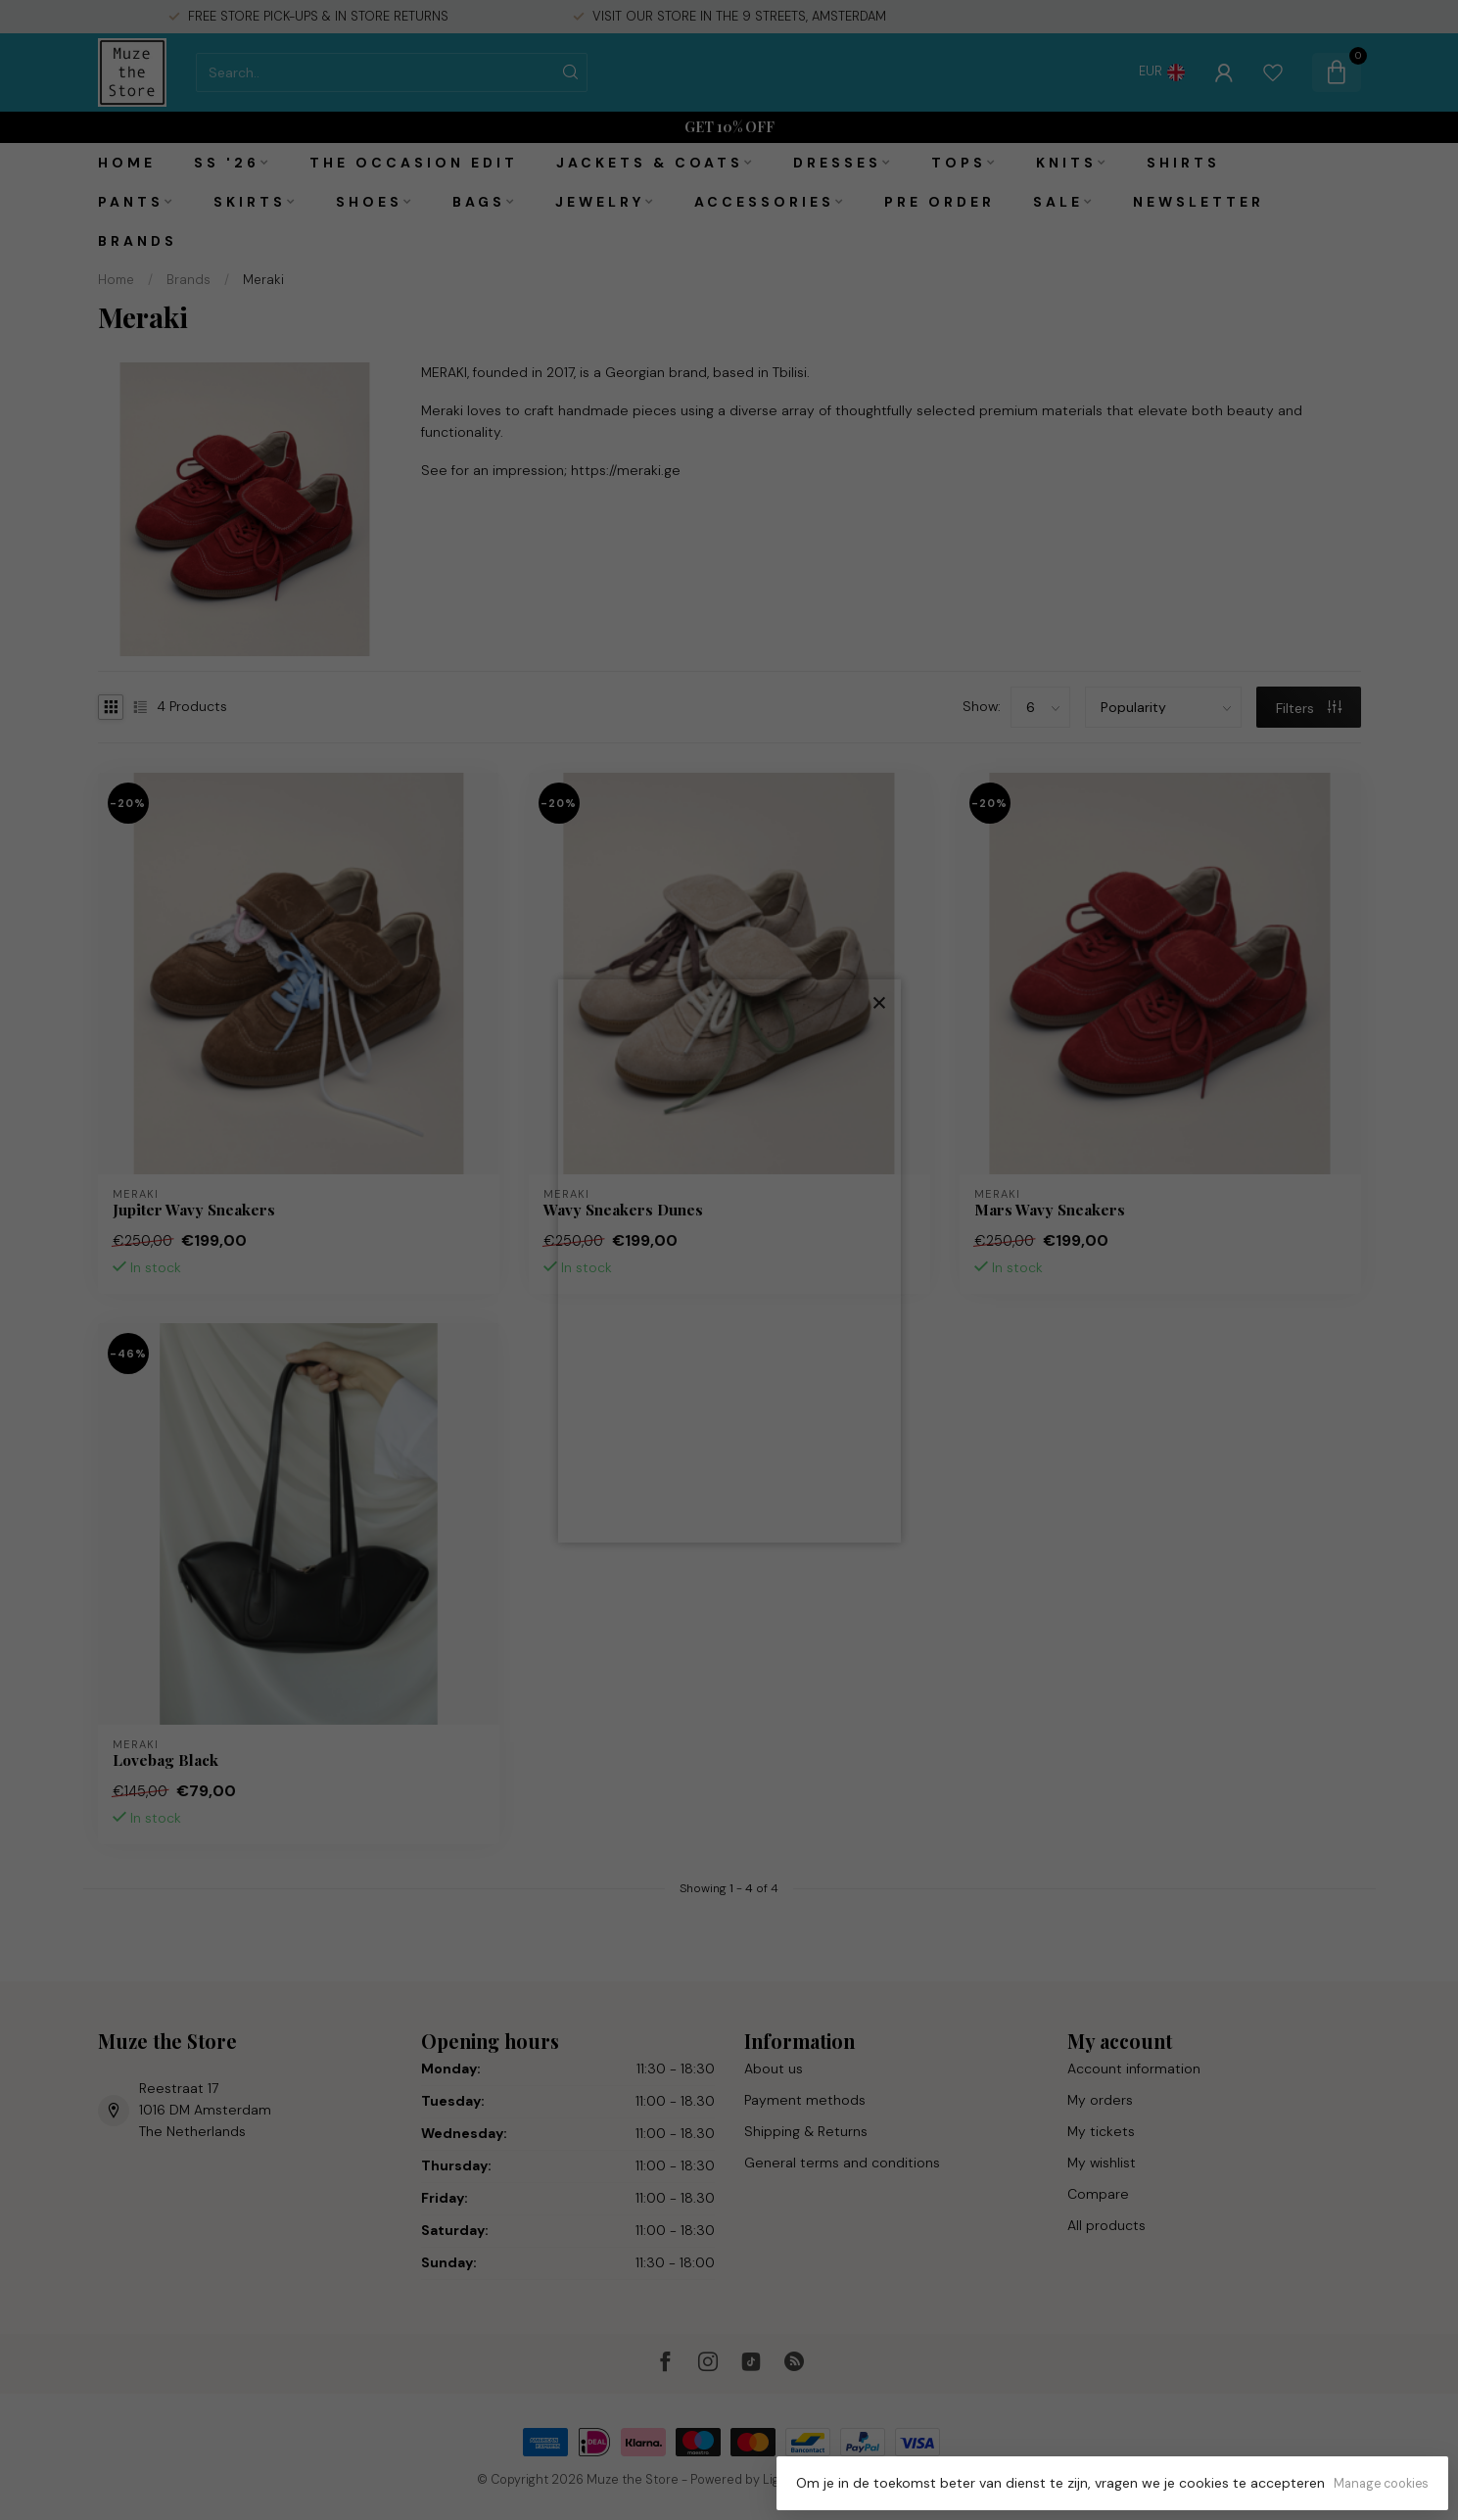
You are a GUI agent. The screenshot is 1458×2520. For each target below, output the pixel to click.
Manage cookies (1381, 2484)
